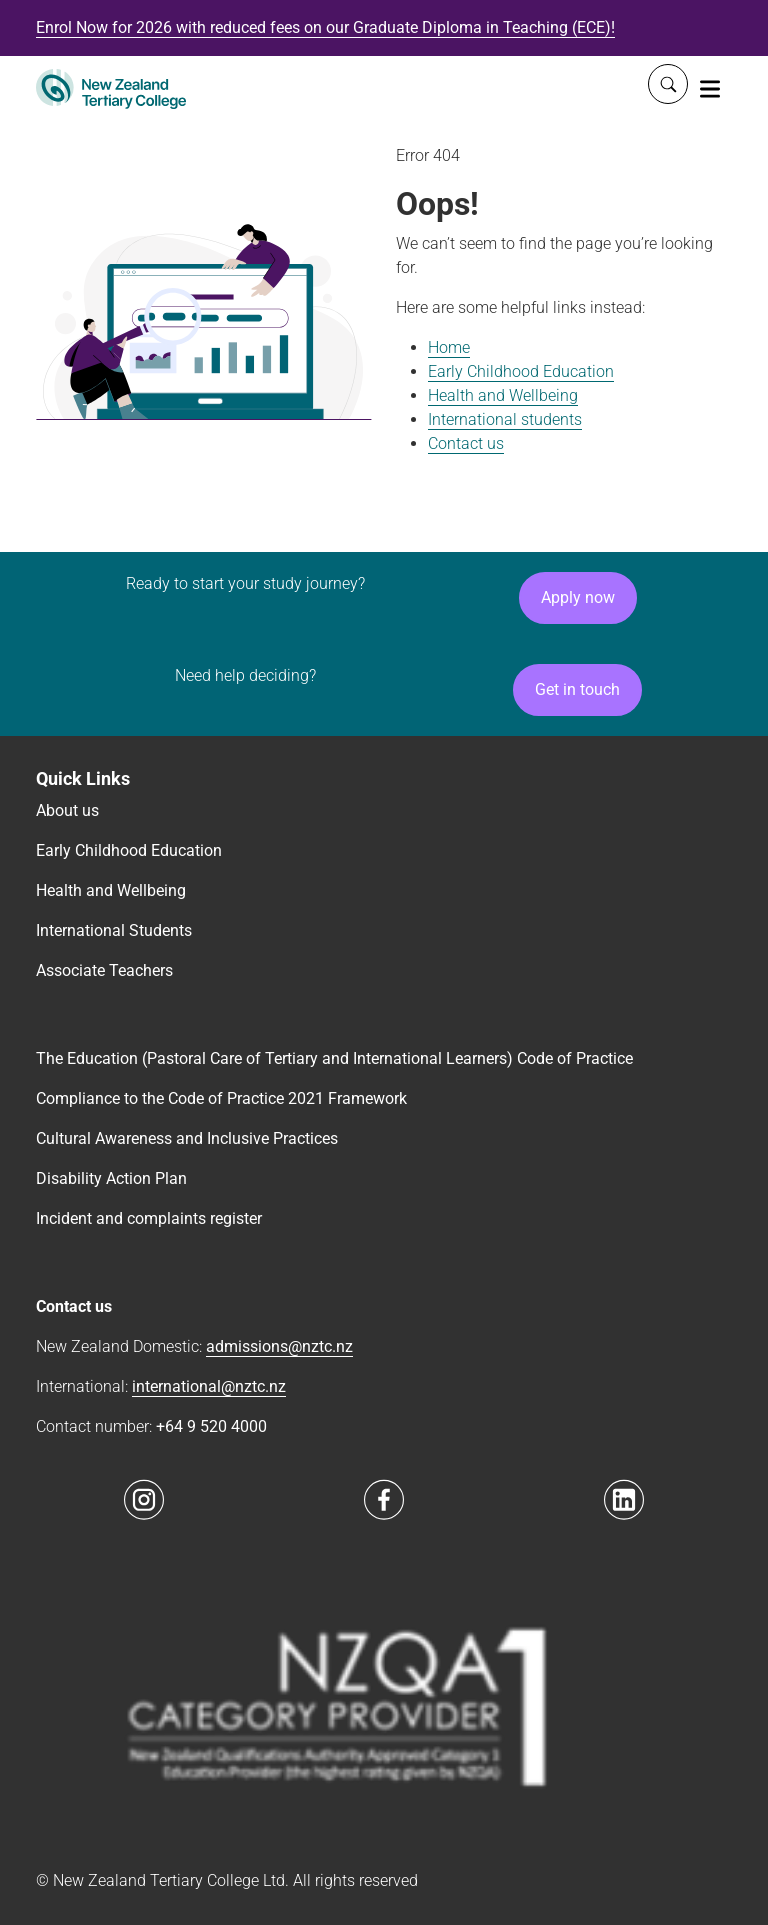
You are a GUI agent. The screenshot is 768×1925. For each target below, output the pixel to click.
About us (67, 810)
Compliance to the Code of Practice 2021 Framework (221, 1098)
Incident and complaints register (149, 1218)
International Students (114, 930)
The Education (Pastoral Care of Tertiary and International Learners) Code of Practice (334, 1058)
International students (505, 419)
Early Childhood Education (521, 371)
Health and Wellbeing (503, 395)
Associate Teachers (104, 970)
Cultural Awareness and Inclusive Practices (187, 1138)
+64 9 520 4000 (211, 1426)
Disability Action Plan (111, 1178)
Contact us (466, 443)
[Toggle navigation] (710, 88)
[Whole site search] (668, 84)
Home (449, 347)
